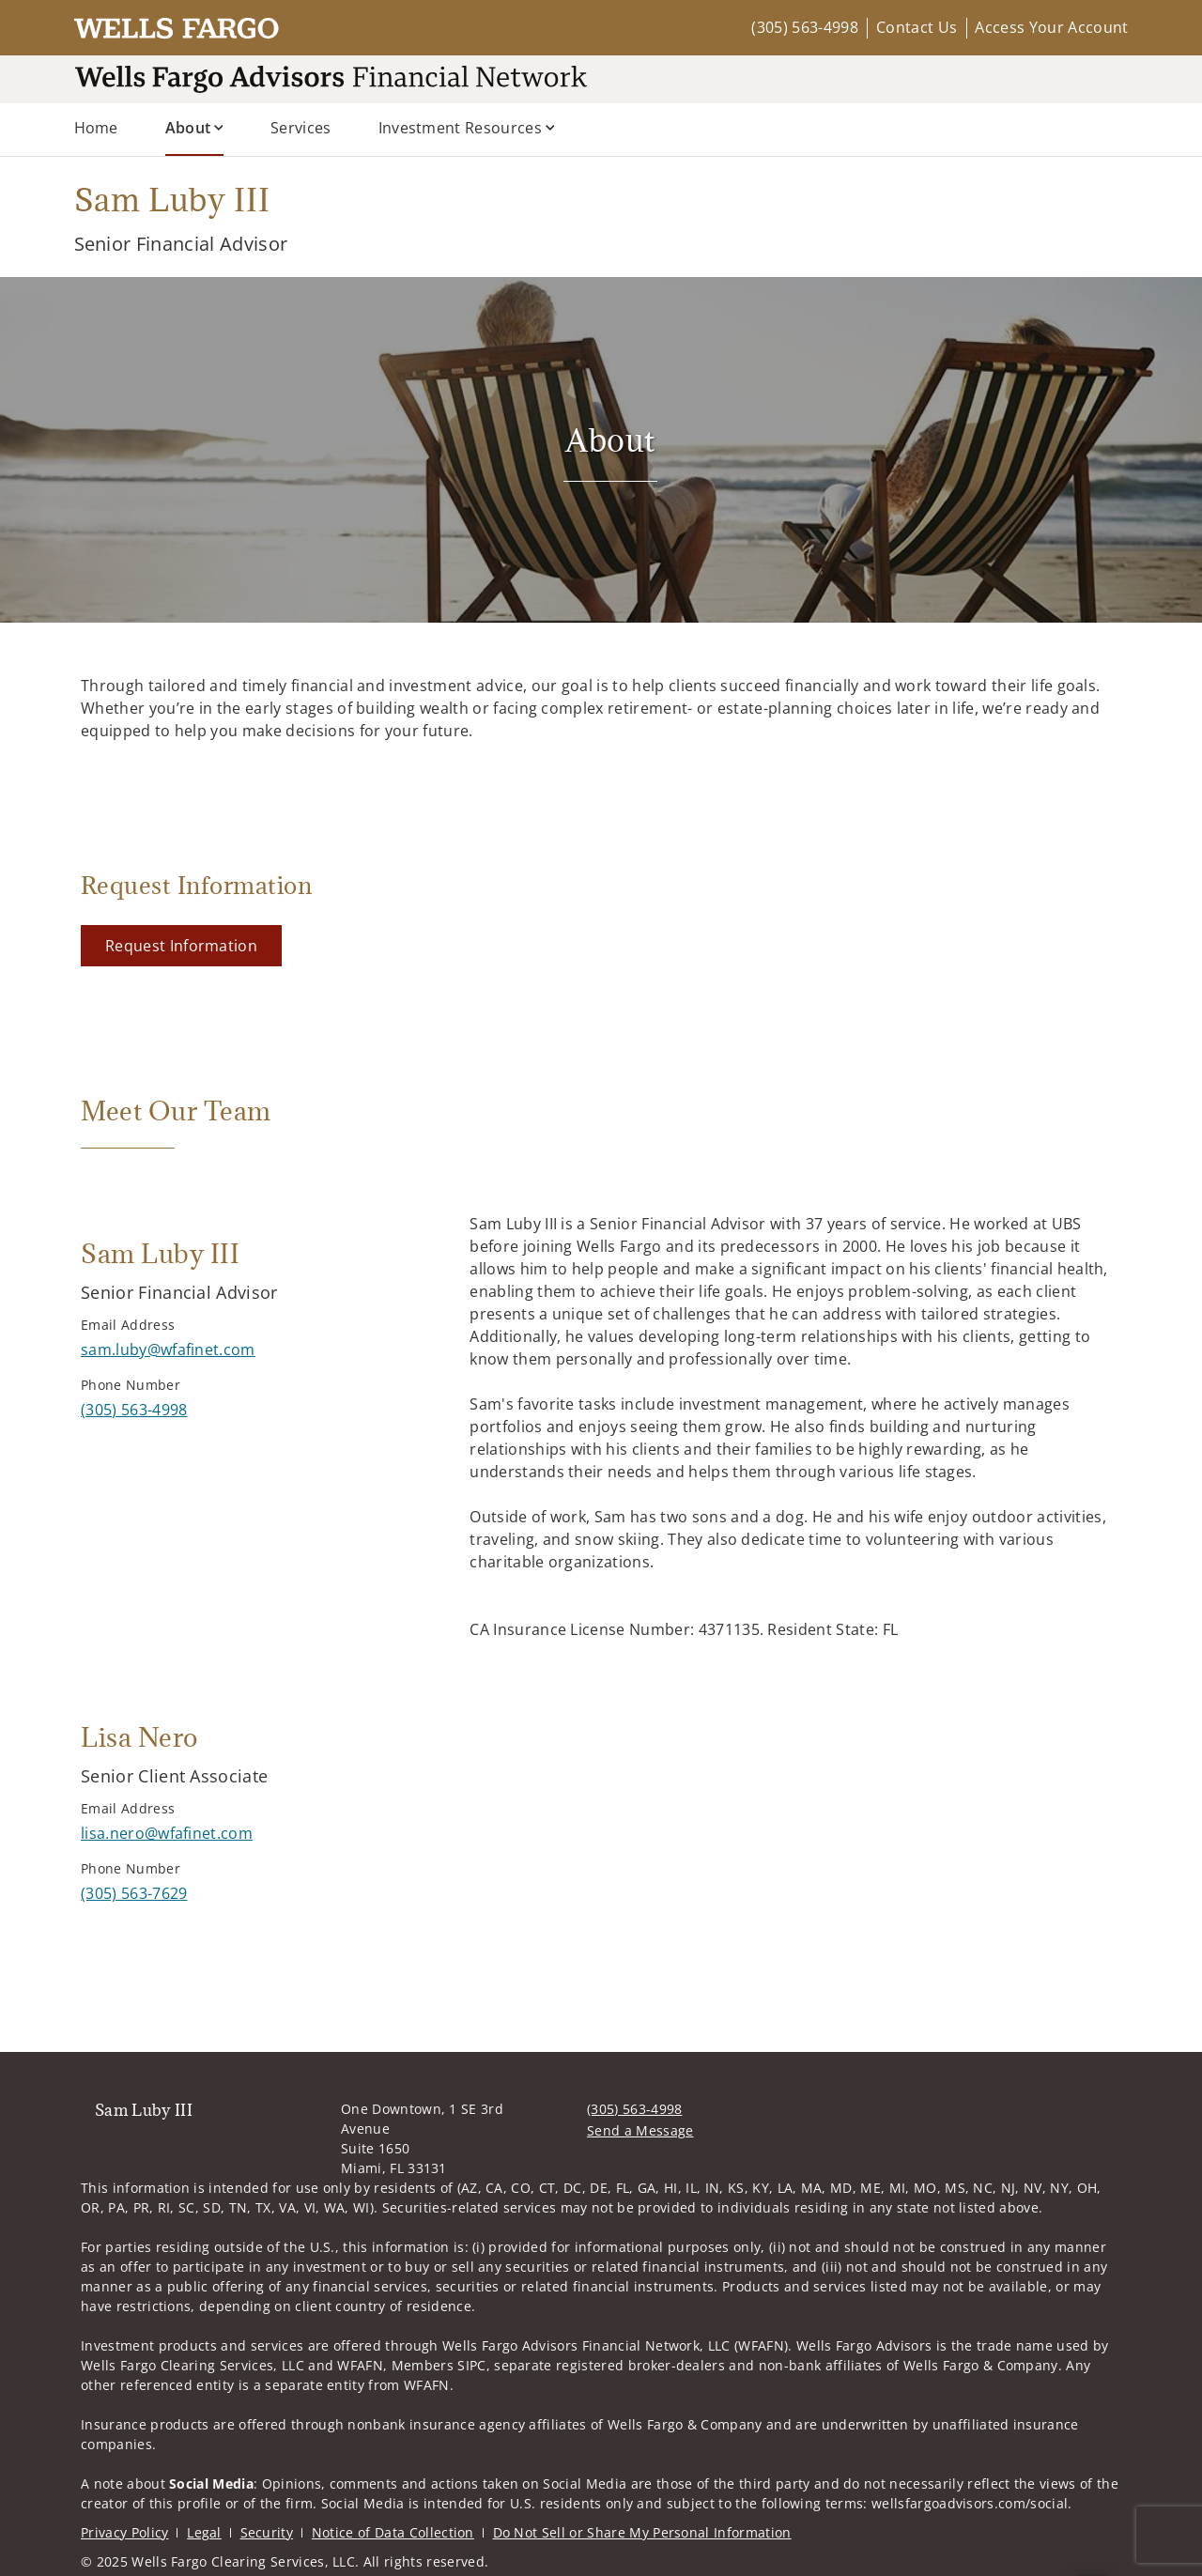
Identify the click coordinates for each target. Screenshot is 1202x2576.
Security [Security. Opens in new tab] (267, 2532)
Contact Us (916, 27)
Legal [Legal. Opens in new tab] (204, 2532)
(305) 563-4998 (804, 27)
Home (96, 127)
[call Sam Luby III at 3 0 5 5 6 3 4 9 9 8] (134, 1409)
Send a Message (640, 2130)
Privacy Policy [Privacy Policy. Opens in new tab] (124, 2532)
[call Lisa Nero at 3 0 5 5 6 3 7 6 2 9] (134, 1893)
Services (300, 127)
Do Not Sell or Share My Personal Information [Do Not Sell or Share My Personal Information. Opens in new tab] (642, 2532)
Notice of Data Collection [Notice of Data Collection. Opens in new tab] (393, 2532)
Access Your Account (1051, 27)
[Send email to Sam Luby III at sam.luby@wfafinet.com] (168, 1349)
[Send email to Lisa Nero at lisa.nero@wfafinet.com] (167, 1833)
